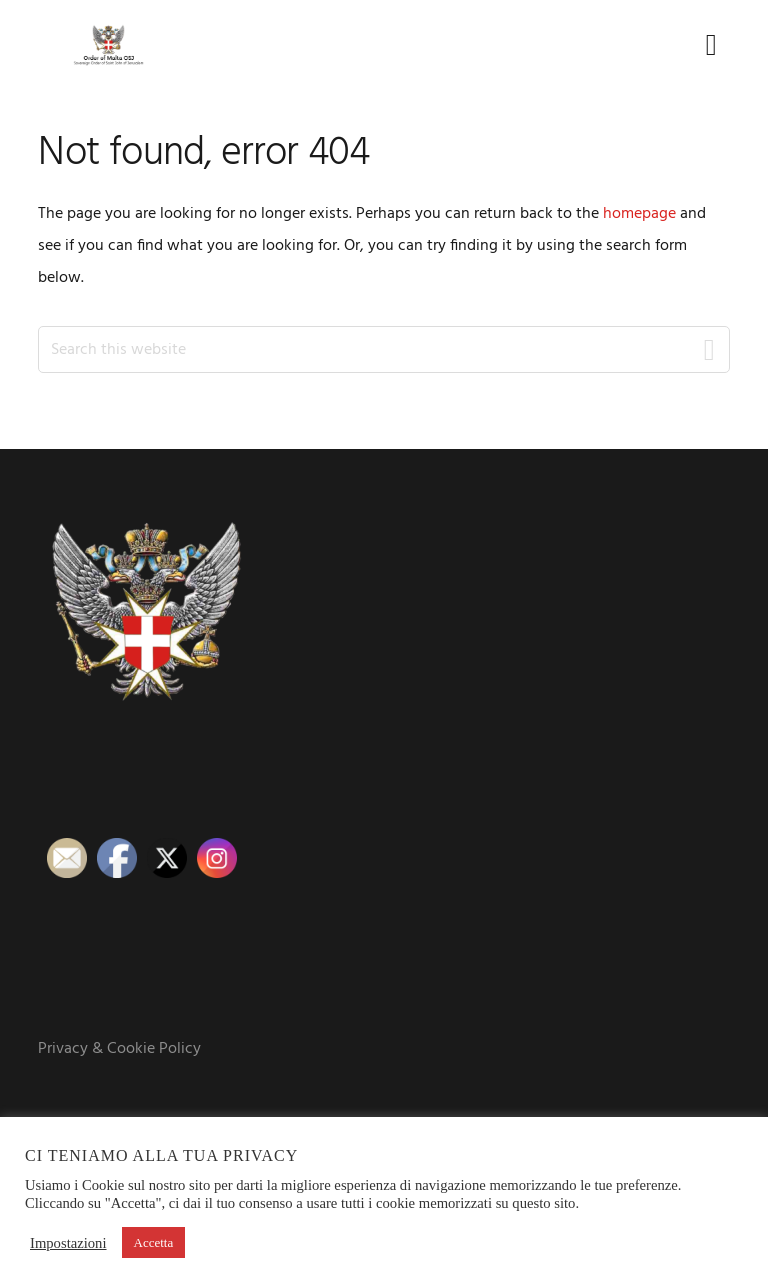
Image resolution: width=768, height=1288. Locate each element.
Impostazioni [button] (68, 1243)
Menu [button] (704, 44)
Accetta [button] (154, 1242)
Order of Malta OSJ (108, 45)
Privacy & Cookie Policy (119, 1049)
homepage (639, 214)
